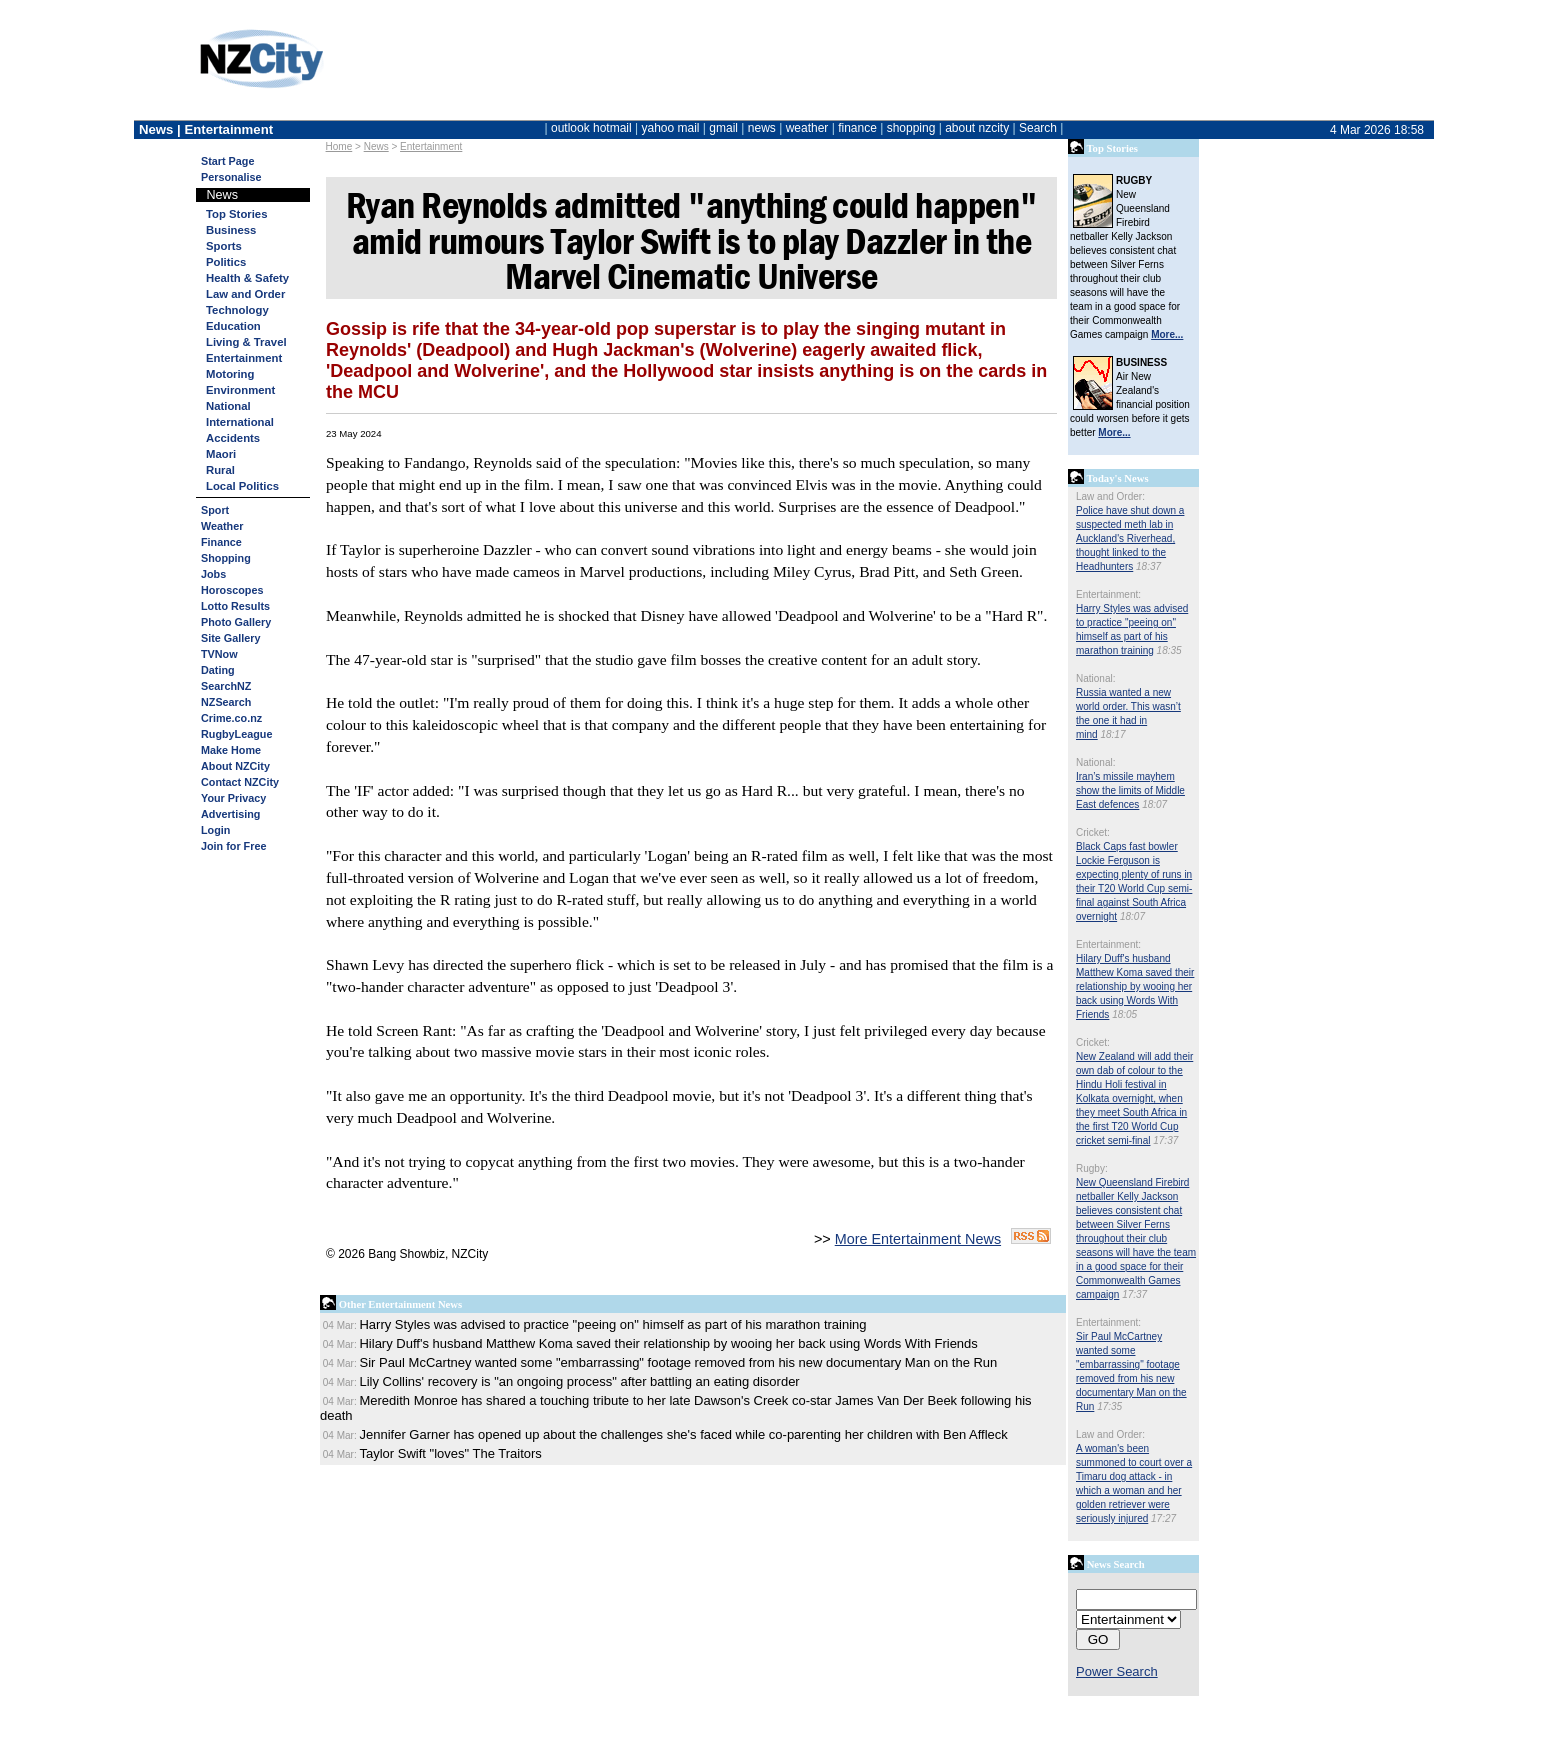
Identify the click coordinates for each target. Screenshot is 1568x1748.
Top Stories (236, 214)
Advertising (230, 814)
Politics (226, 262)
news (762, 128)
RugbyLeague (236, 734)
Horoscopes (232, 590)
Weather (222, 526)
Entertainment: (1108, 594)
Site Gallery (230, 638)
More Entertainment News (918, 1239)
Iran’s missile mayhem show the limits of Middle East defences (1130, 790)
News (376, 146)
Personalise (231, 177)
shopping (911, 128)
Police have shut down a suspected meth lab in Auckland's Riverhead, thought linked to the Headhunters (1130, 538)
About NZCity (235, 766)
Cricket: (1093, 832)
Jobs (213, 574)
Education (233, 326)
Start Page (227, 161)
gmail (723, 128)
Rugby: (1092, 1168)
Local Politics (242, 486)
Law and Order (245, 294)
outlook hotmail (591, 128)
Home (339, 146)
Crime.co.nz (231, 718)
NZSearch (226, 702)
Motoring (230, 374)
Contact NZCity (240, 782)
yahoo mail (671, 128)
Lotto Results (235, 606)
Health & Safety (247, 278)
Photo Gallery (236, 622)
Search (1038, 128)
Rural (220, 470)
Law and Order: (1110, 496)
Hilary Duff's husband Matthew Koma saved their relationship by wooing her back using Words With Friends (1135, 986)
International (240, 422)
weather (807, 128)
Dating (218, 670)
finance (857, 128)
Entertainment (431, 146)
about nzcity (977, 128)
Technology (237, 310)
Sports (224, 246)
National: (1095, 678)
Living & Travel (246, 342)
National (228, 406)
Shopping (226, 558)
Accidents (233, 438)
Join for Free (233, 846)
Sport (215, 510)
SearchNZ (226, 686)
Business (231, 230)
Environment (240, 390)
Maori (221, 454)
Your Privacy (233, 798)
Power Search (1117, 1671)
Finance (221, 542)
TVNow (219, 654)
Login (215, 830)
